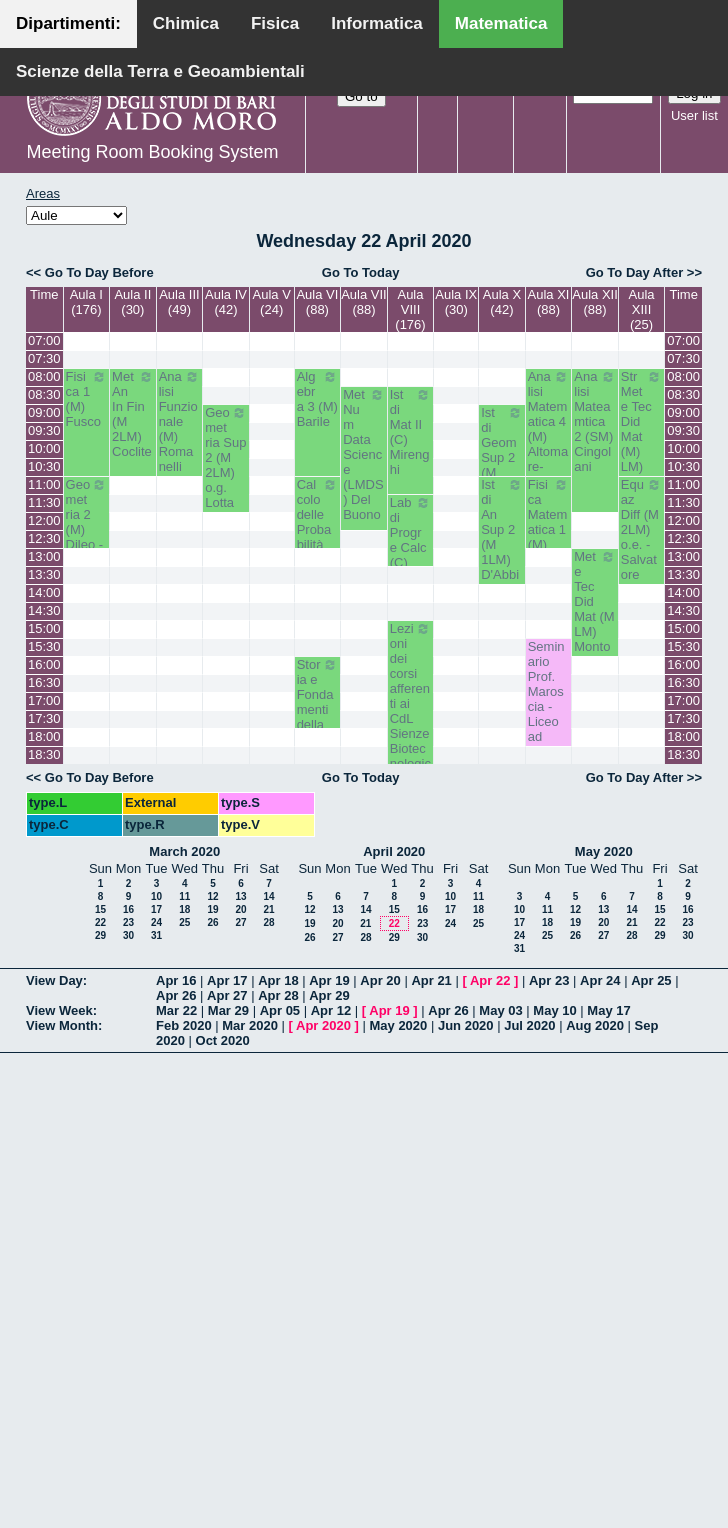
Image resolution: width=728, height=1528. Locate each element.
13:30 (44, 574)
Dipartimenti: (68, 23)
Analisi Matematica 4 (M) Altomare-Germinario (549, 436)
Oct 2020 (223, 1040)
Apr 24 (600, 980)
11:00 (44, 484)
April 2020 (394, 851)
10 (156, 896)
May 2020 (604, 851)
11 (184, 896)
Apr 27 (227, 995)
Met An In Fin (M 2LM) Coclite (133, 414)
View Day (54, 980)
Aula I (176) (86, 302)
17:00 (44, 700)
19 (212, 909)
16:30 (44, 682)
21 (268, 909)
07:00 (44, 340)
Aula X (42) (502, 302)
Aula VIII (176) (410, 309)
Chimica (186, 23)
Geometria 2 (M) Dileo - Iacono (87, 522)
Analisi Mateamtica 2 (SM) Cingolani (595, 421)
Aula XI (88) (549, 302)
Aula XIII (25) (642, 309)
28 (268, 922)
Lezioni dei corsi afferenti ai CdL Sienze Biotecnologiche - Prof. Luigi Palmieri (411, 733)
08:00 (44, 376)
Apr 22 (490, 980)
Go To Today (361, 272)
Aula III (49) (179, 302)
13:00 (44, 556)
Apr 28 (278, 995)
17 (156, 909)
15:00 (44, 628)
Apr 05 (280, 1010)
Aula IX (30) (456, 302)
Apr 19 (329, 980)
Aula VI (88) (317, 302)
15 (100, 909)
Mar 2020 (250, 1025)
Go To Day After (635, 272)
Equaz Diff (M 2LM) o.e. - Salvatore (642, 529)
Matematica (501, 23)
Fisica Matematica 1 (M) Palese (549, 522)
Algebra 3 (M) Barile (318, 399)
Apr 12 (331, 1010)
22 (100, 922)
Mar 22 (176, 1010)
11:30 (44, 502)
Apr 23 (549, 980)
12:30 (44, 538)
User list (694, 115)
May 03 (500, 1010)
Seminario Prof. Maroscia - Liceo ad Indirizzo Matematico (548, 721)
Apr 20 (380, 980)
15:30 (44, 646)
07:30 (44, 358)
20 (240, 909)
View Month (62, 1025)
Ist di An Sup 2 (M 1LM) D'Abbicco (502, 537)
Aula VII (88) (364, 302)
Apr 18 (278, 980)
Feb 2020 (184, 1025)
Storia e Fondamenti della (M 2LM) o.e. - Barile (318, 724)
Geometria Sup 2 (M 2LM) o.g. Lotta (226, 457)
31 (156, 935)
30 (128, 935)
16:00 (44, 664)
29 (100, 935)
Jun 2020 (466, 1025)
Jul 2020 (529, 1025)
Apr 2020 (323, 1025)
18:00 (44, 736)
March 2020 (184, 851)
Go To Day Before (99, 272)
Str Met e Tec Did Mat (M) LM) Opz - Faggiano (642, 444)
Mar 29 (228, 1010)
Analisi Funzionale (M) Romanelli (180, 421)
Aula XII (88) (595, 302)
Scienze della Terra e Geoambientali (160, 71)
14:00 (44, 592)
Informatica (377, 23)
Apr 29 (329, 995)
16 (128, 909)
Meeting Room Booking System (152, 152)
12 (212, 896)
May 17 (608, 1010)
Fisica (275, 23)
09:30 (44, 430)
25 (184, 922)
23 (128, 922)
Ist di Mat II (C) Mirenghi (411, 432)
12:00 (44, 520)
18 (184, 909)
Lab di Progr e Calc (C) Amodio (411, 547)
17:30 (44, 718)
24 (156, 922)
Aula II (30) (132, 302)
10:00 (44, 448)
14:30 (44, 610)
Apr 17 (227, 980)
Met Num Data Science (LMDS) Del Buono (364, 454)
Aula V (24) (272, 302)
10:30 (44, 466)
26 (212, 922)
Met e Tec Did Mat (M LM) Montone (595, 609)
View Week (59, 1010)
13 (240, 896)
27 (240, 922)
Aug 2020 (595, 1025)
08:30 (44, 394)
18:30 (44, 754)
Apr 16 (176, 980)
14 (268, 896)
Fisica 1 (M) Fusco (87, 399)
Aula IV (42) (226, 302)
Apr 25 (651, 980)
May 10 (554, 1010)
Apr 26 (176, 995)
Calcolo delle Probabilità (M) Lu (318, 522)
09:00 (44, 412)
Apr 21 (431, 980)
